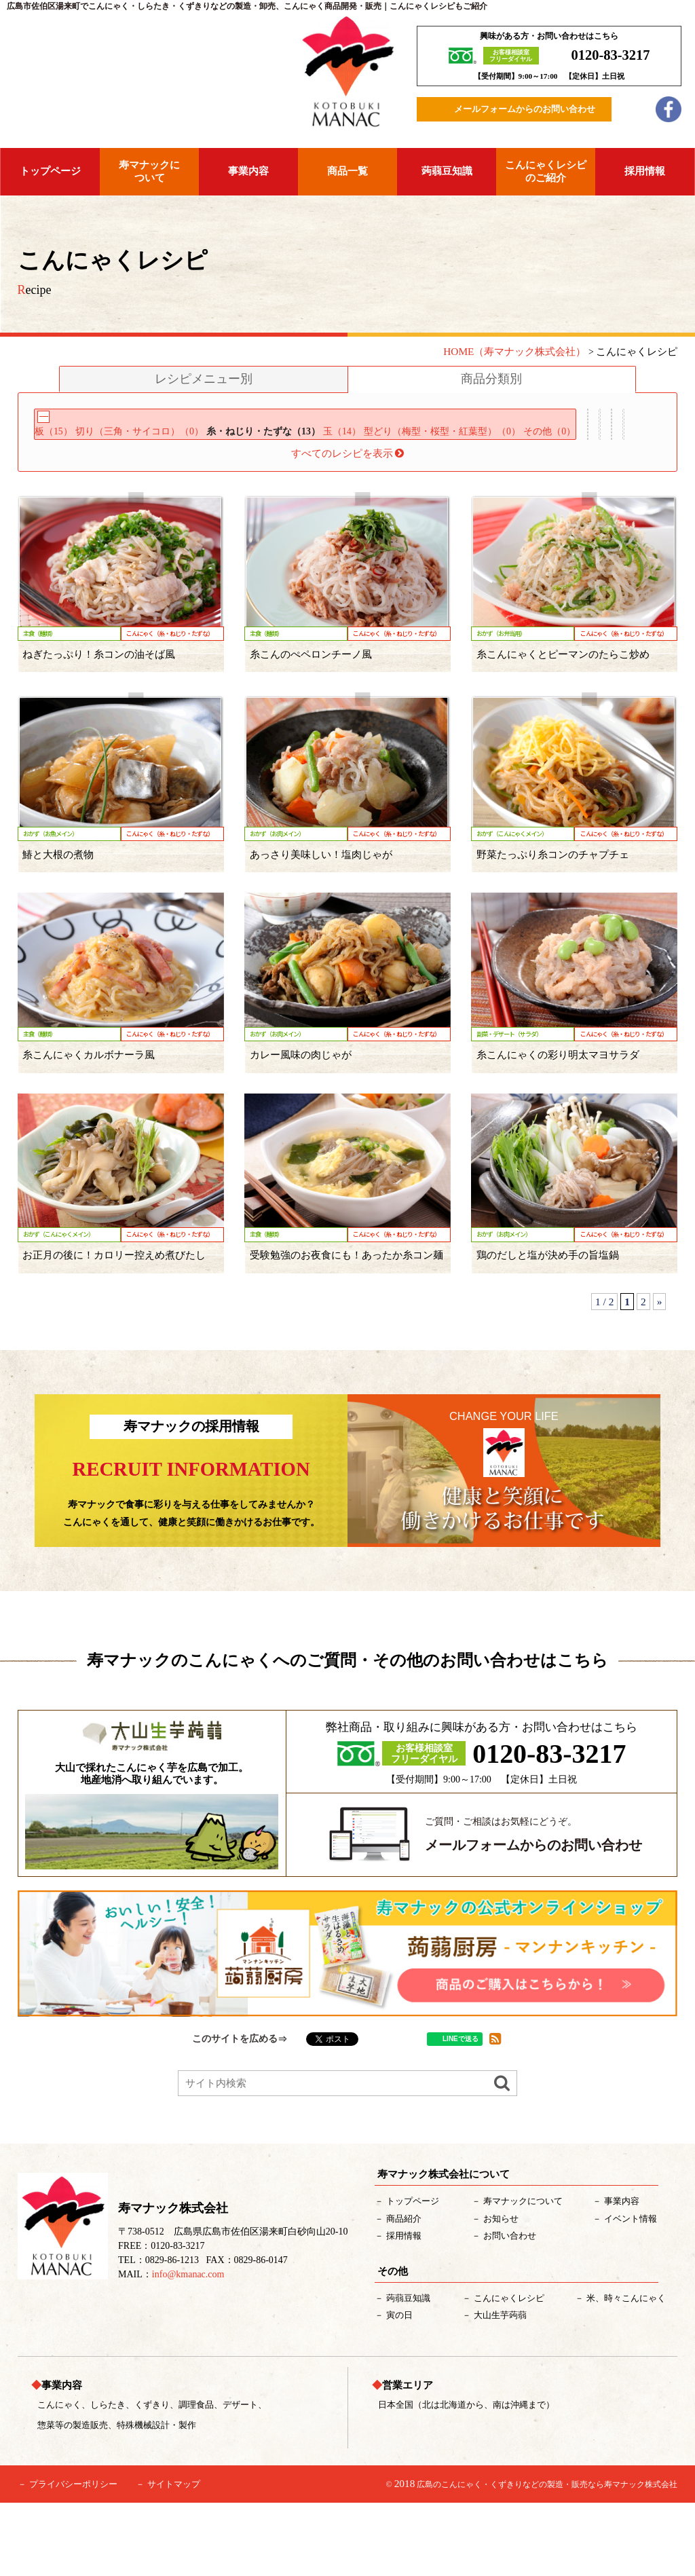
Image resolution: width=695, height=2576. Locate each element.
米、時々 (626, 2371)
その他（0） (68, 466)
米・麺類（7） (366, 501)
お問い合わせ (509, 2308)
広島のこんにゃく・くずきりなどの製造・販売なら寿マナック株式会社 (547, 2557)
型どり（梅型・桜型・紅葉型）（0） (507, 443)
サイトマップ (173, 2557)
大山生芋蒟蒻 (500, 2388)
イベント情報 (630, 2291)
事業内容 (248, 170)
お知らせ (501, 2291)
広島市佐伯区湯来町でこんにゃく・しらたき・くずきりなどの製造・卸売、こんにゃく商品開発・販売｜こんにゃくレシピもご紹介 (247, 6)
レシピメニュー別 (203, 379)
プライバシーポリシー (73, 2557)
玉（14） (393, 443)
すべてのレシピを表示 (348, 525)
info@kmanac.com (188, 2347)
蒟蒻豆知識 (446, 170)
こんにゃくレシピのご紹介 (545, 171)
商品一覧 (347, 170)
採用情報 (644, 170)
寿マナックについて (149, 171)
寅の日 (399, 2388)
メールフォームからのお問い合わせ (524, 109)
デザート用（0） (169, 501)
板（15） (62, 443)
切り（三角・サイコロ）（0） (162, 443)
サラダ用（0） (74, 501)
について (523, 2274)
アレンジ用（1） (270, 501)
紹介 (403, 2291)
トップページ (50, 170)
